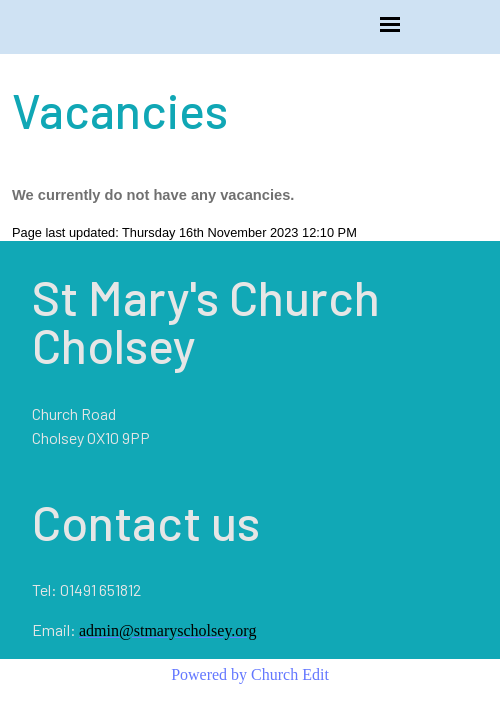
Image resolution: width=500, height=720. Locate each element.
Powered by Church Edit (250, 674)
